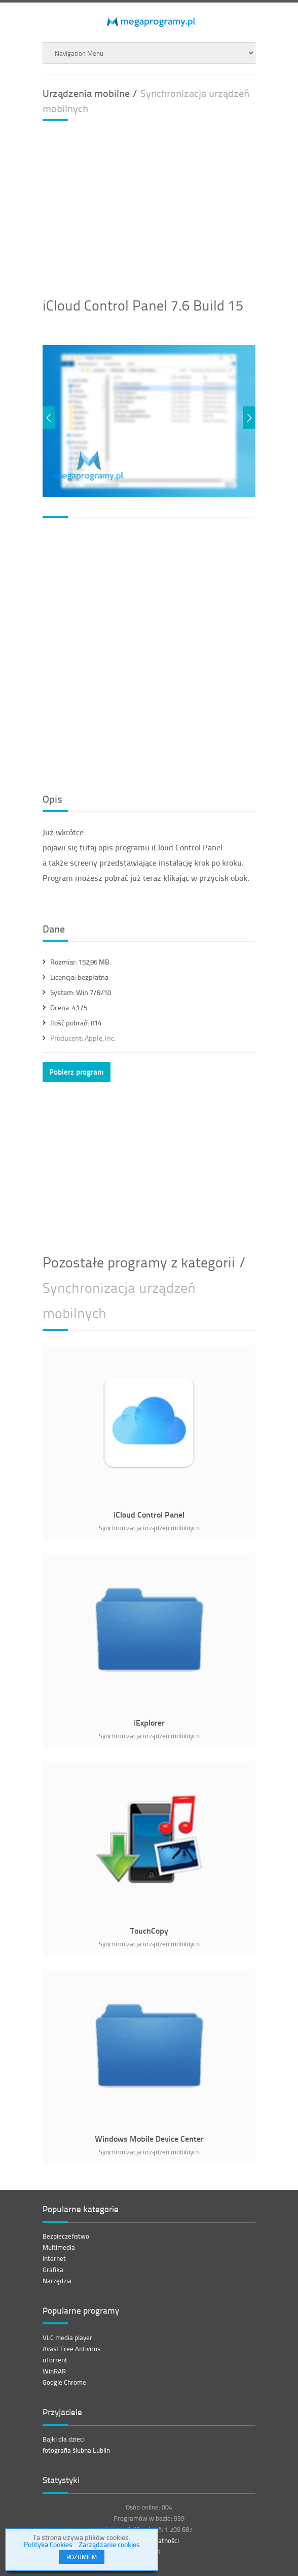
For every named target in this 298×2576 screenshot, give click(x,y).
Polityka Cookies (48, 2544)
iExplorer (149, 1722)
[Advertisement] (170, 205)
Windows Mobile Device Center (149, 2138)
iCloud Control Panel (149, 1514)
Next (249, 417)
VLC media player (67, 2337)
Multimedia (59, 2247)
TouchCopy (149, 1930)
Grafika (53, 2269)
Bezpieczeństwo (66, 2236)
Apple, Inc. (83, 1038)
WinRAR (54, 2371)
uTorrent (55, 2359)
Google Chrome (64, 2382)
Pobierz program (76, 1071)
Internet (54, 2258)
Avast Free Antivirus (71, 2348)
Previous (49, 417)
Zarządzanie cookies (109, 2544)
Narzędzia (57, 2280)
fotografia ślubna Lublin (76, 2450)
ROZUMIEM (81, 2557)
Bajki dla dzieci (64, 2439)
